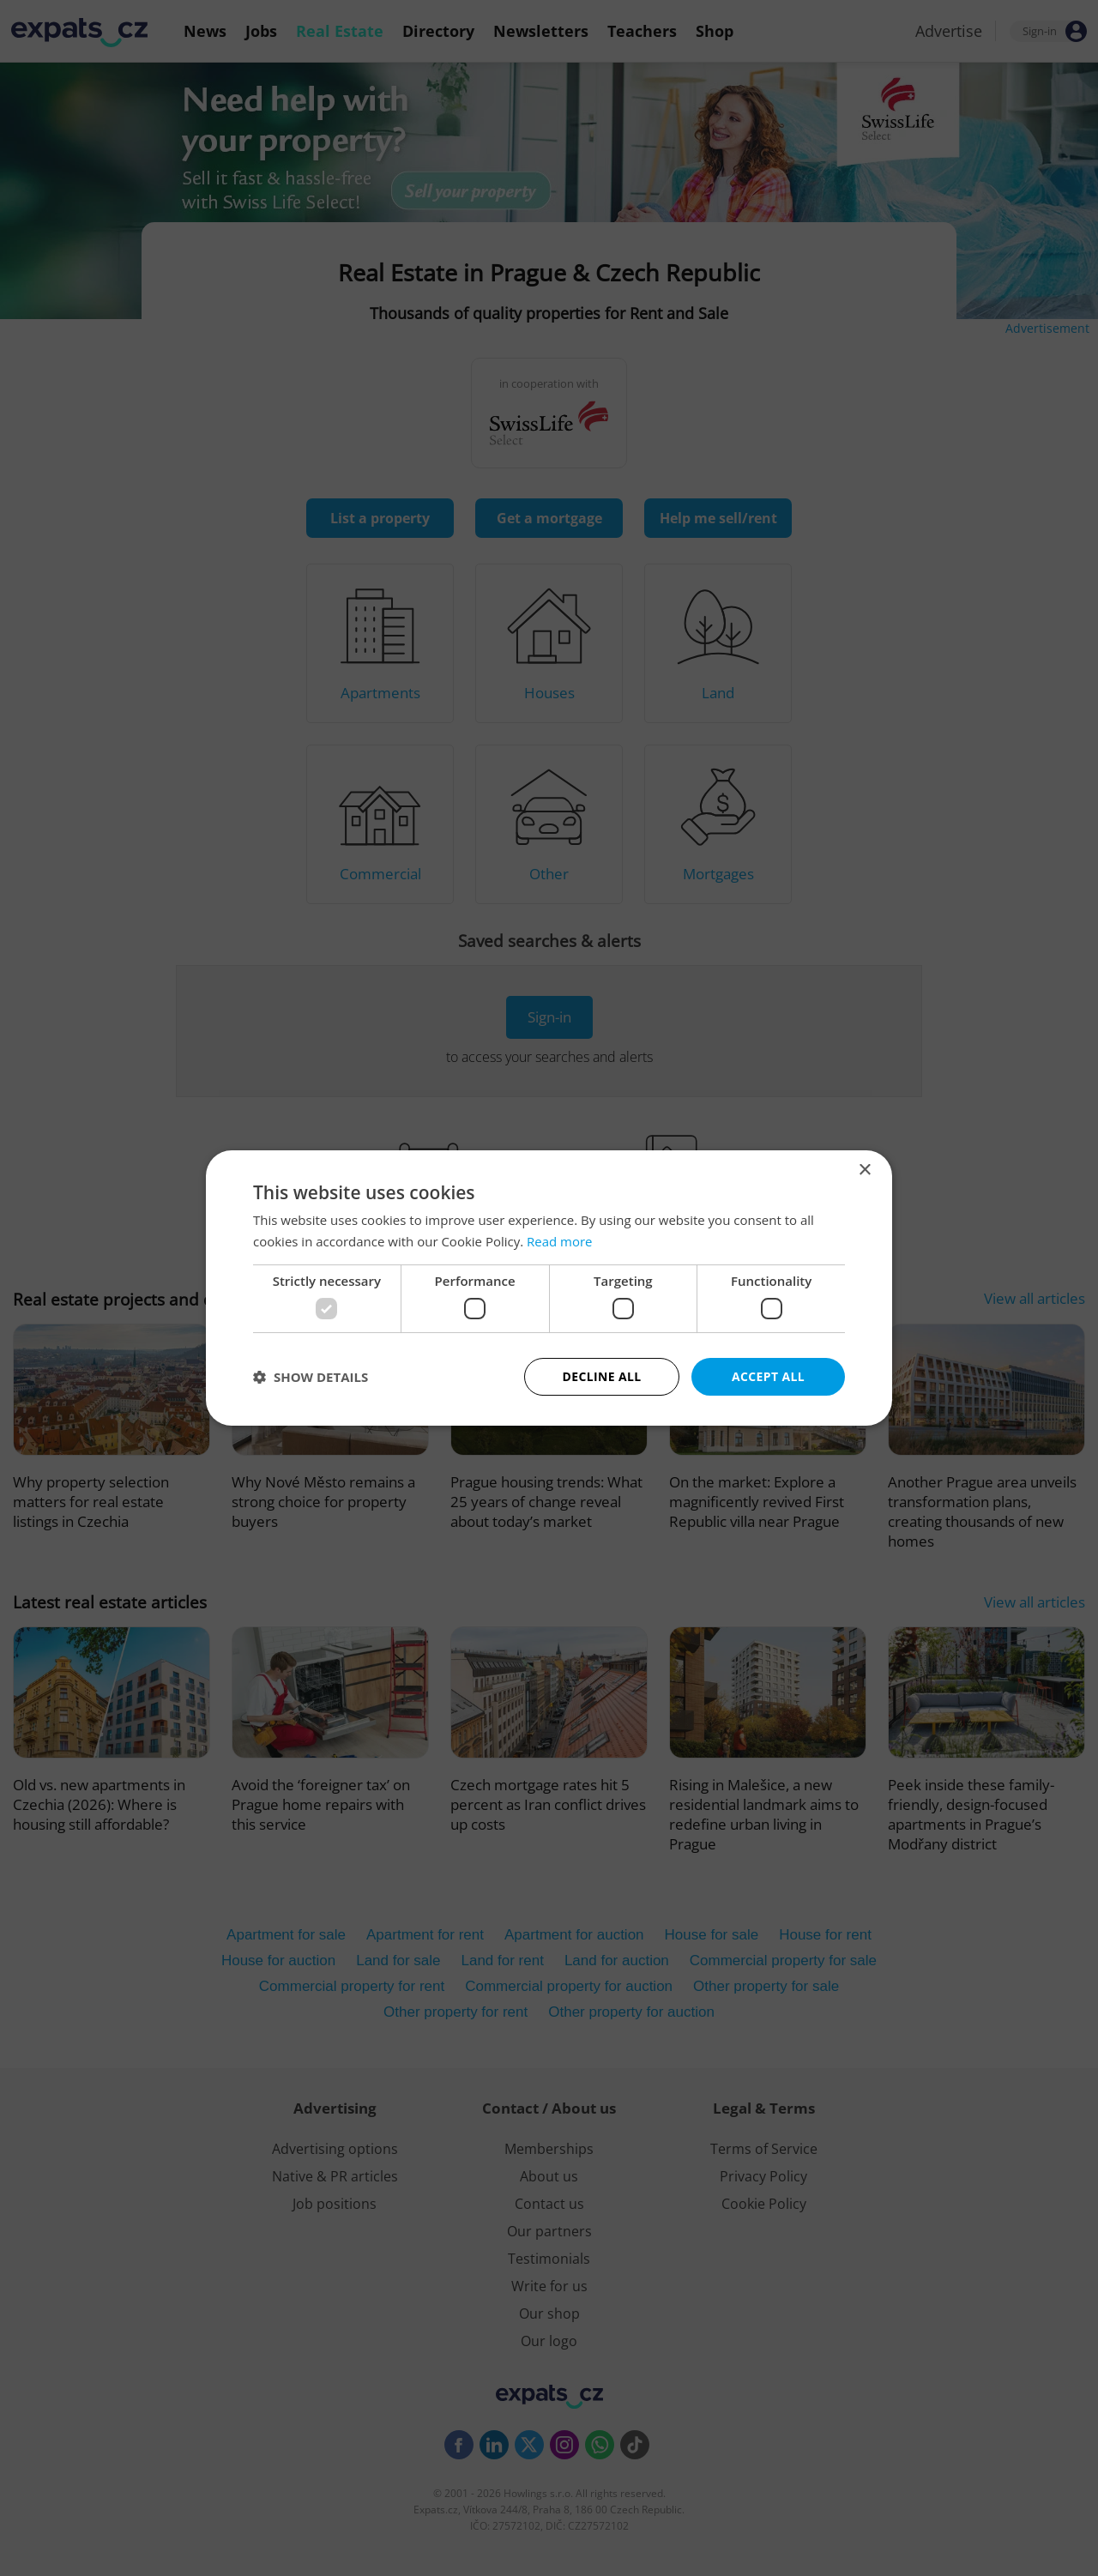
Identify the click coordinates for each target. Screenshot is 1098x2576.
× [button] (864, 1169)
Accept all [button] (768, 1376)
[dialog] (549, 1288)
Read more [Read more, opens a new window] (560, 1241)
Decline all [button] (601, 1376)
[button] (310, 1377)
